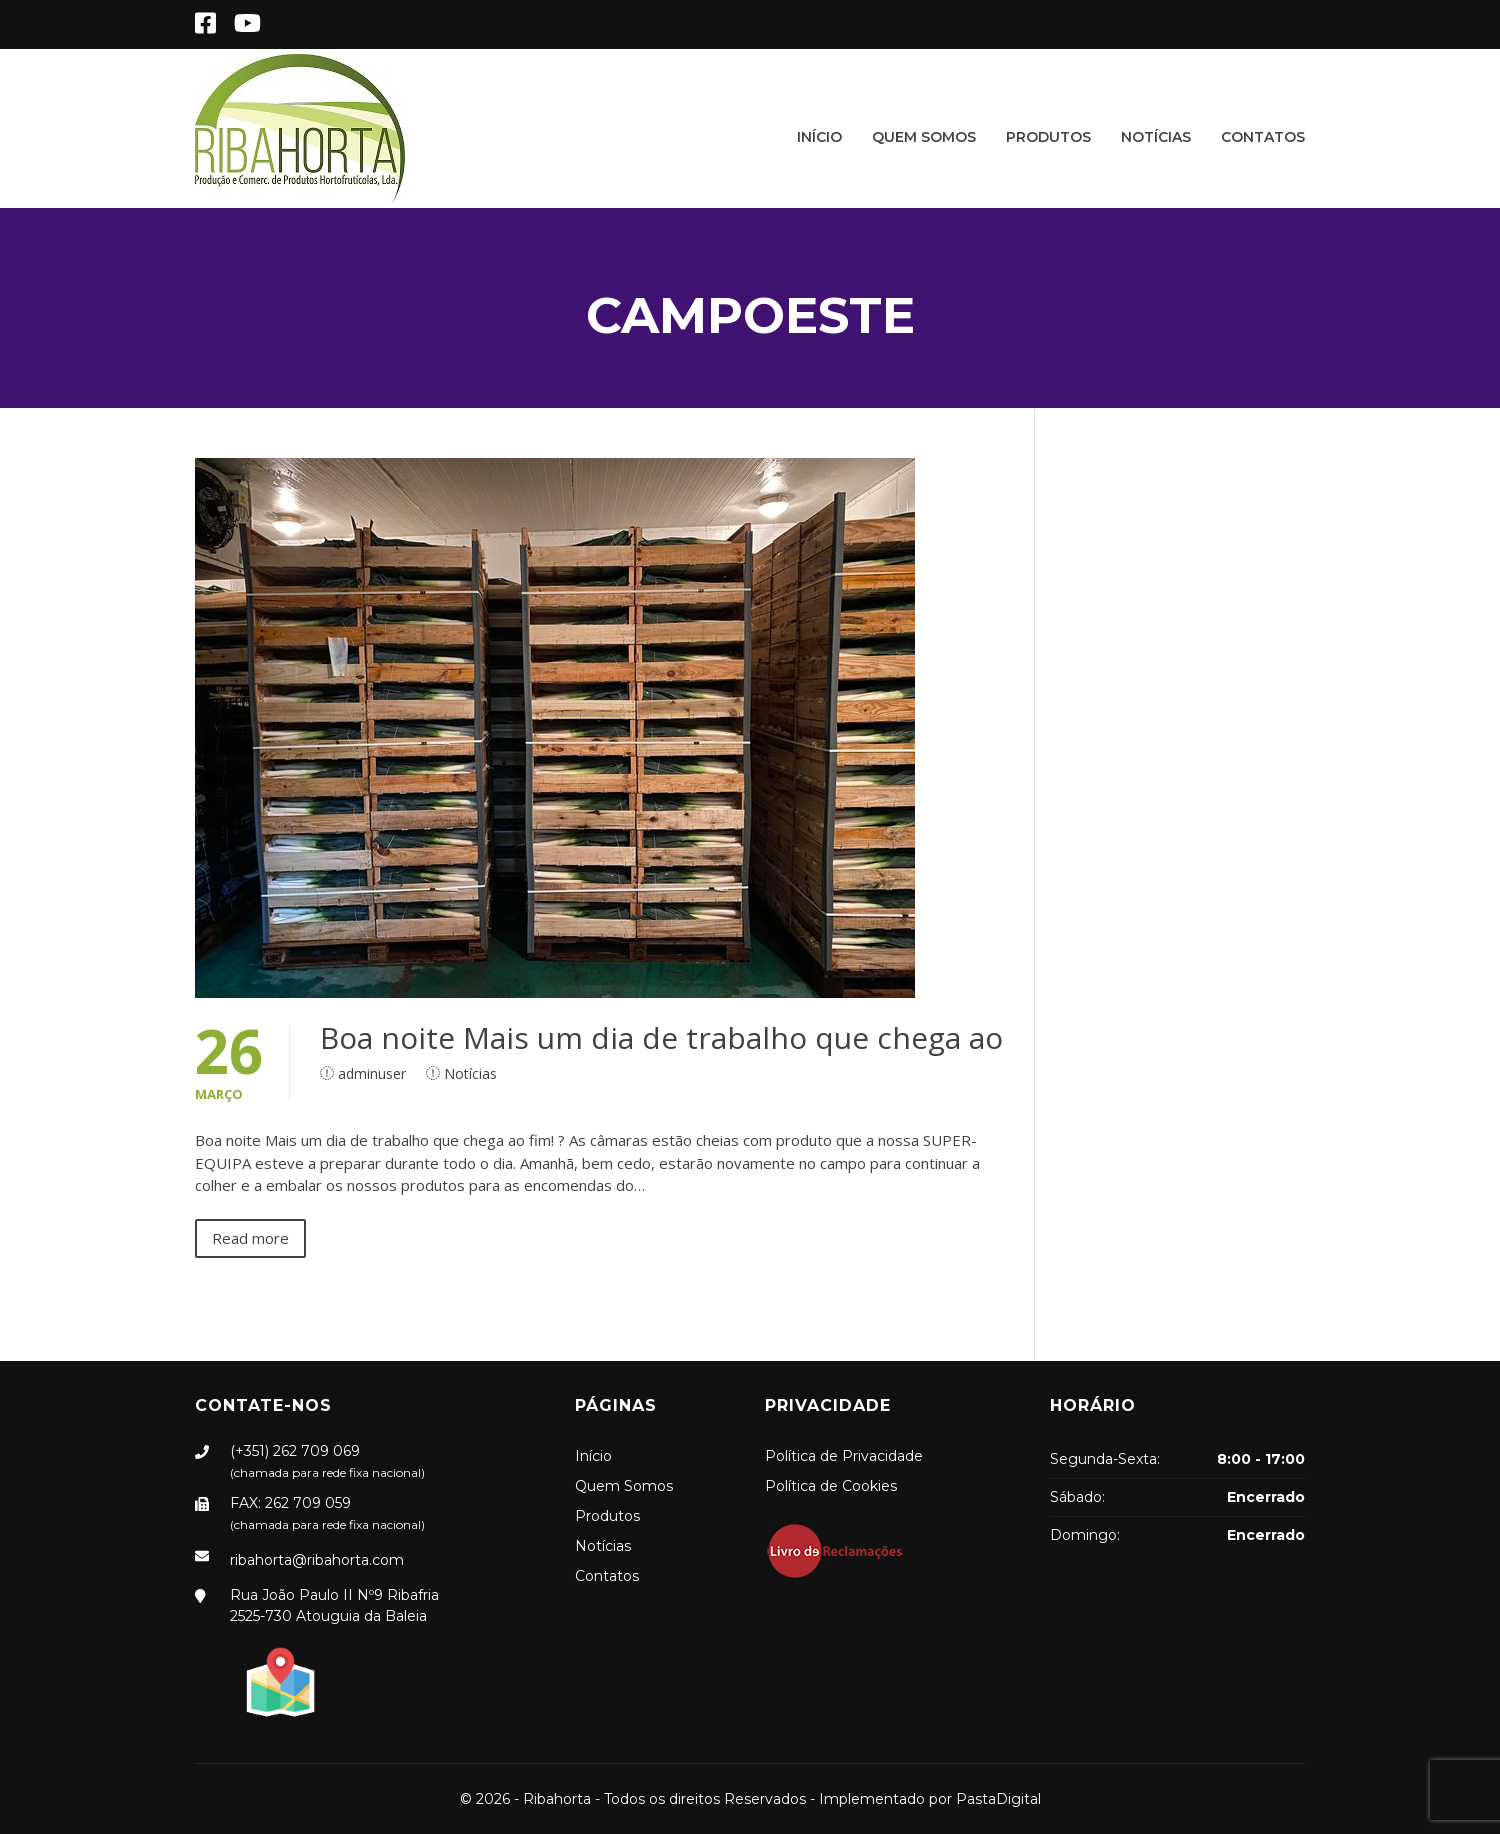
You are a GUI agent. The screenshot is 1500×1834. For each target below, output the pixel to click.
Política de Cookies (831, 1486)
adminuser (372, 1073)
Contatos (1263, 137)
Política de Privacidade (844, 1456)
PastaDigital (998, 1799)
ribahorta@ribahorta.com (317, 1560)
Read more (250, 1238)
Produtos (1048, 137)
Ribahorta (557, 1799)
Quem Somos (924, 137)
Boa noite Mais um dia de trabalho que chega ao (661, 1037)
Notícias (1156, 137)
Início (819, 137)
